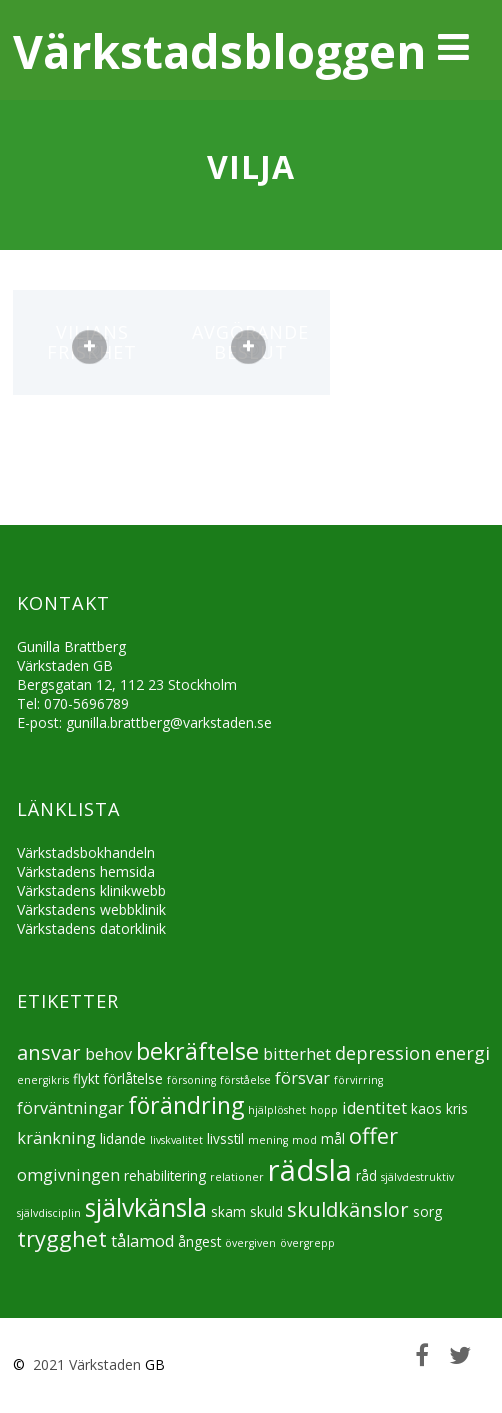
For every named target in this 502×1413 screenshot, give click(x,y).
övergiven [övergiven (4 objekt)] (250, 1243)
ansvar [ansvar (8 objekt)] (49, 1052)
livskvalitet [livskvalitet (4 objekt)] (176, 1140)
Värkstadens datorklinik (91, 928)
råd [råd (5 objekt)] (366, 1175)
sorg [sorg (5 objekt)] (427, 1211)
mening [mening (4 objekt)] (268, 1140)
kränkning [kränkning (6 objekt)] (56, 1138)
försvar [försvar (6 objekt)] (302, 1078)
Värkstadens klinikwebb (91, 890)
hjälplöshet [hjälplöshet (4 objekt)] (277, 1110)
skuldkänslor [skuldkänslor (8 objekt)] (348, 1209)
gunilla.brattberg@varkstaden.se (169, 722)
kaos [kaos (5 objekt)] (426, 1108)
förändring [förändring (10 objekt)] (186, 1105)
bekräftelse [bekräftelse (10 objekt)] (197, 1051)
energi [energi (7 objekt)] (462, 1053)
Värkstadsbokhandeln (86, 852)
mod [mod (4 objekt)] (304, 1140)
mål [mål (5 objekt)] (333, 1138)
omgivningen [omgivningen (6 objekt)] (68, 1175)
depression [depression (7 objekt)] (383, 1053)
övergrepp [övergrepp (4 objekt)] (307, 1243)
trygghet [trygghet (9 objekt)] (62, 1238)
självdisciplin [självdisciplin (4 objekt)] (49, 1213)
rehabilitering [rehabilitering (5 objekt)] (165, 1175)
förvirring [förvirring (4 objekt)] (358, 1080)
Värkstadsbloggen (219, 51)
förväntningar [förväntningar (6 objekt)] (70, 1108)
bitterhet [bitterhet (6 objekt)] (297, 1054)
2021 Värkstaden (85, 1364)
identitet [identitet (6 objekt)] (374, 1108)
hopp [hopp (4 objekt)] (324, 1110)
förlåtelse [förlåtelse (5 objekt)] (133, 1078)
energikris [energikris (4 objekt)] (43, 1080)
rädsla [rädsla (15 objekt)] (310, 1170)
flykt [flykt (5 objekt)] (86, 1078)
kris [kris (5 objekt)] (457, 1108)
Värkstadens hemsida (86, 871)
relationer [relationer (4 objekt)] (237, 1177)
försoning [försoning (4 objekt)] (191, 1080)
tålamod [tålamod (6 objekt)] (142, 1241)
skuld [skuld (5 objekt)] (266, 1211)
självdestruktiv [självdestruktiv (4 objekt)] (417, 1177)
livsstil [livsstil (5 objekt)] (225, 1138)
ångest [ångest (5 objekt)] (199, 1241)
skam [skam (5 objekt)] (228, 1211)
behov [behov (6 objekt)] (108, 1054)
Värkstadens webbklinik (91, 909)
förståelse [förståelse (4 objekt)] (245, 1080)
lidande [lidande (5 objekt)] (123, 1138)
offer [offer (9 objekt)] (373, 1135)
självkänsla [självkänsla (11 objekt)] (146, 1207)
